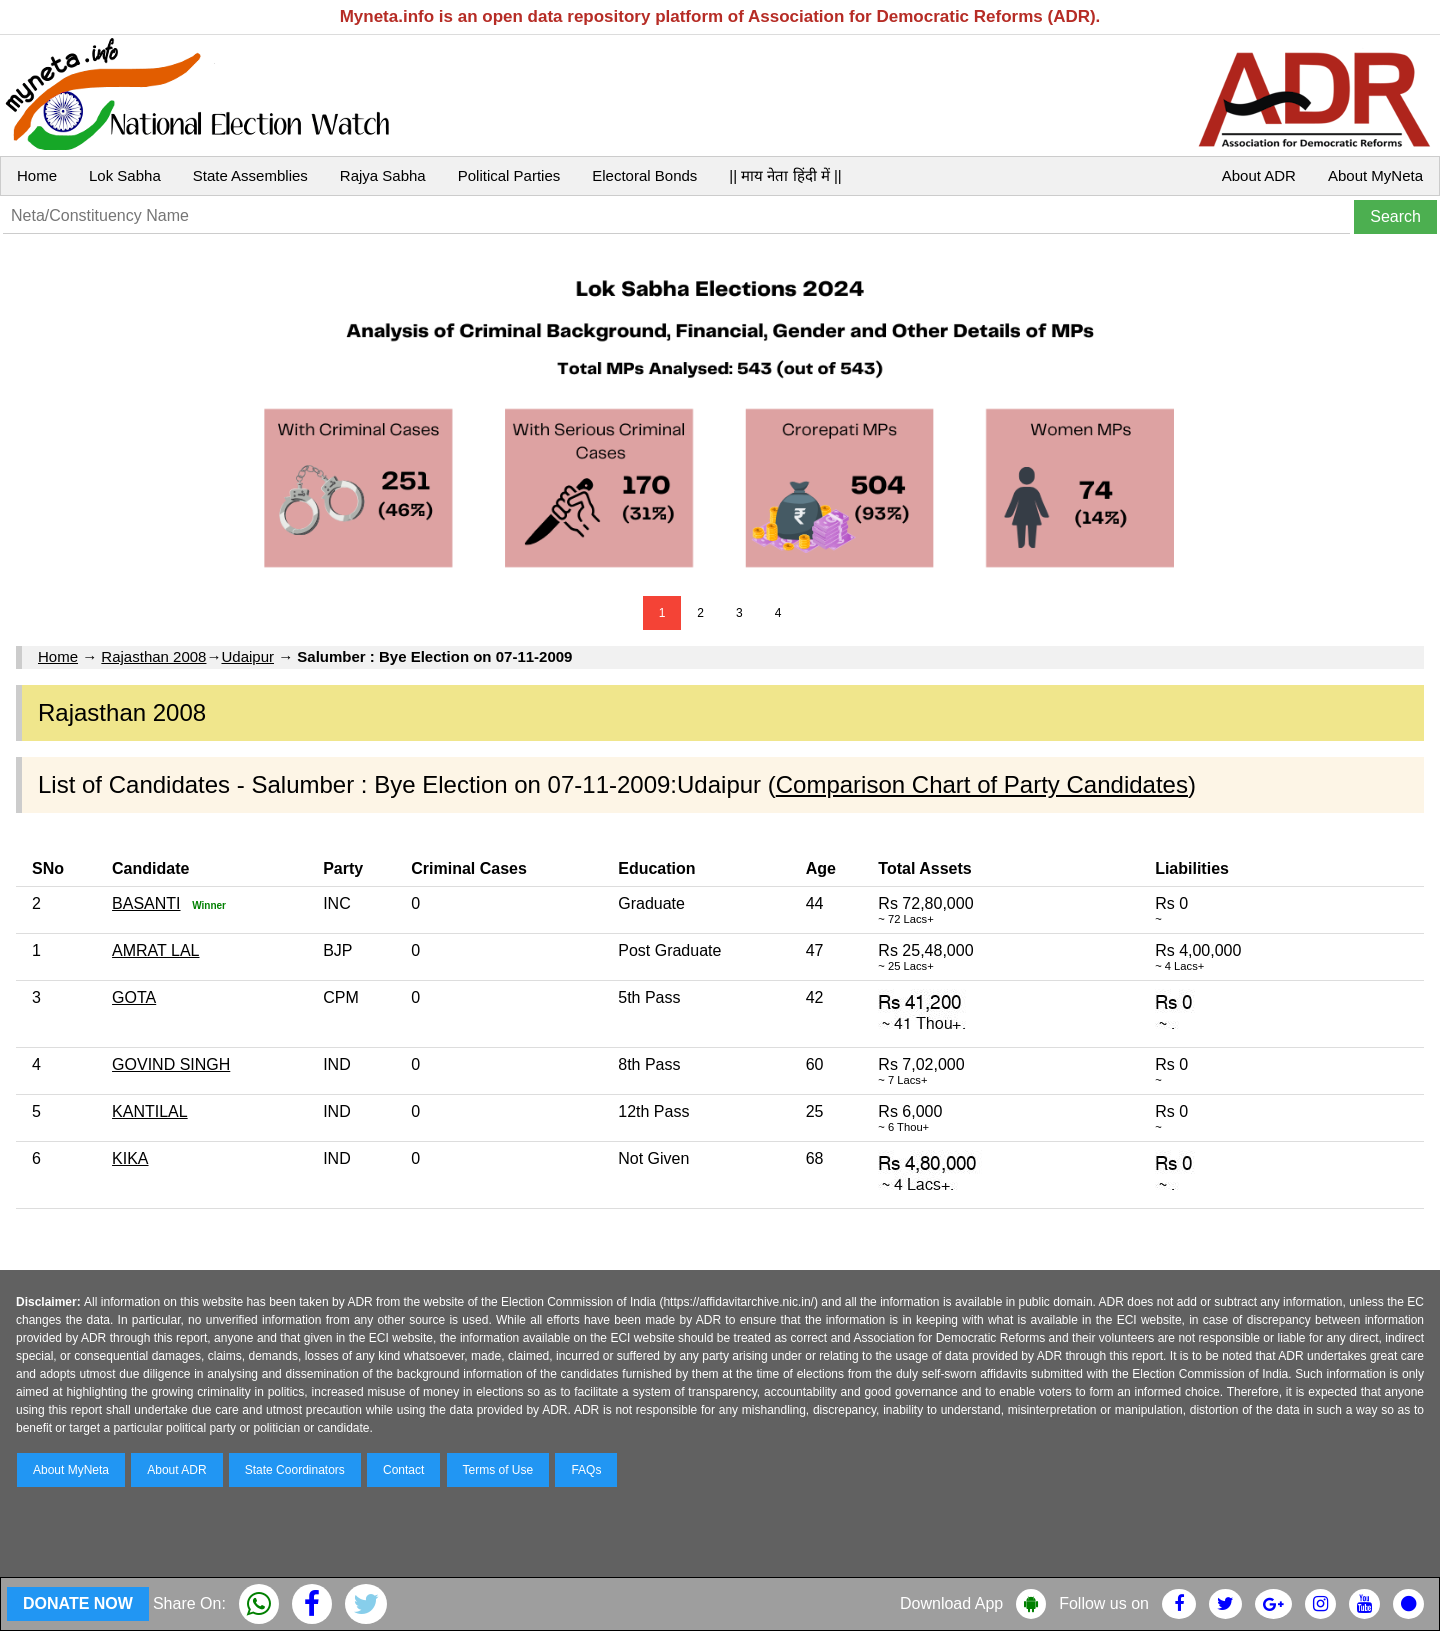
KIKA (130, 1158)
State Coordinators (295, 1470)
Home (37, 175)
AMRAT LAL (155, 950)
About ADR (1259, 175)
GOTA (134, 997)
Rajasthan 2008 (153, 656)
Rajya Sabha (383, 175)
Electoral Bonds (644, 175)
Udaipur (247, 656)
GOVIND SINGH (171, 1064)
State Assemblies (250, 175)
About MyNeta (1375, 175)
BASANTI (146, 903)
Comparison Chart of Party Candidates (982, 784)
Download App (951, 1603)
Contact (403, 1470)
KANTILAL (150, 1111)
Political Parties (509, 175)
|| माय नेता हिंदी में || (785, 175)
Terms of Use (498, 1470)
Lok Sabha (125, 175)
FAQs (586, 1470)
